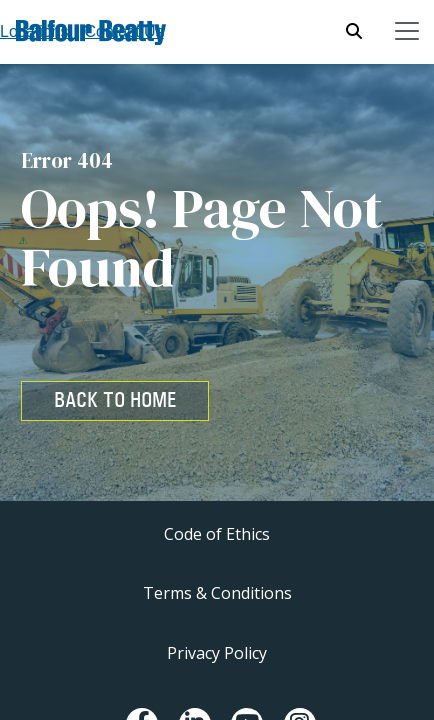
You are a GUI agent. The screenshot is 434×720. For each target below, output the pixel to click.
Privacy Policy (217, 653)
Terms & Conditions (217, 593)
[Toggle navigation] (407, 31)
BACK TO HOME (115, 400)
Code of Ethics (217, 534)
